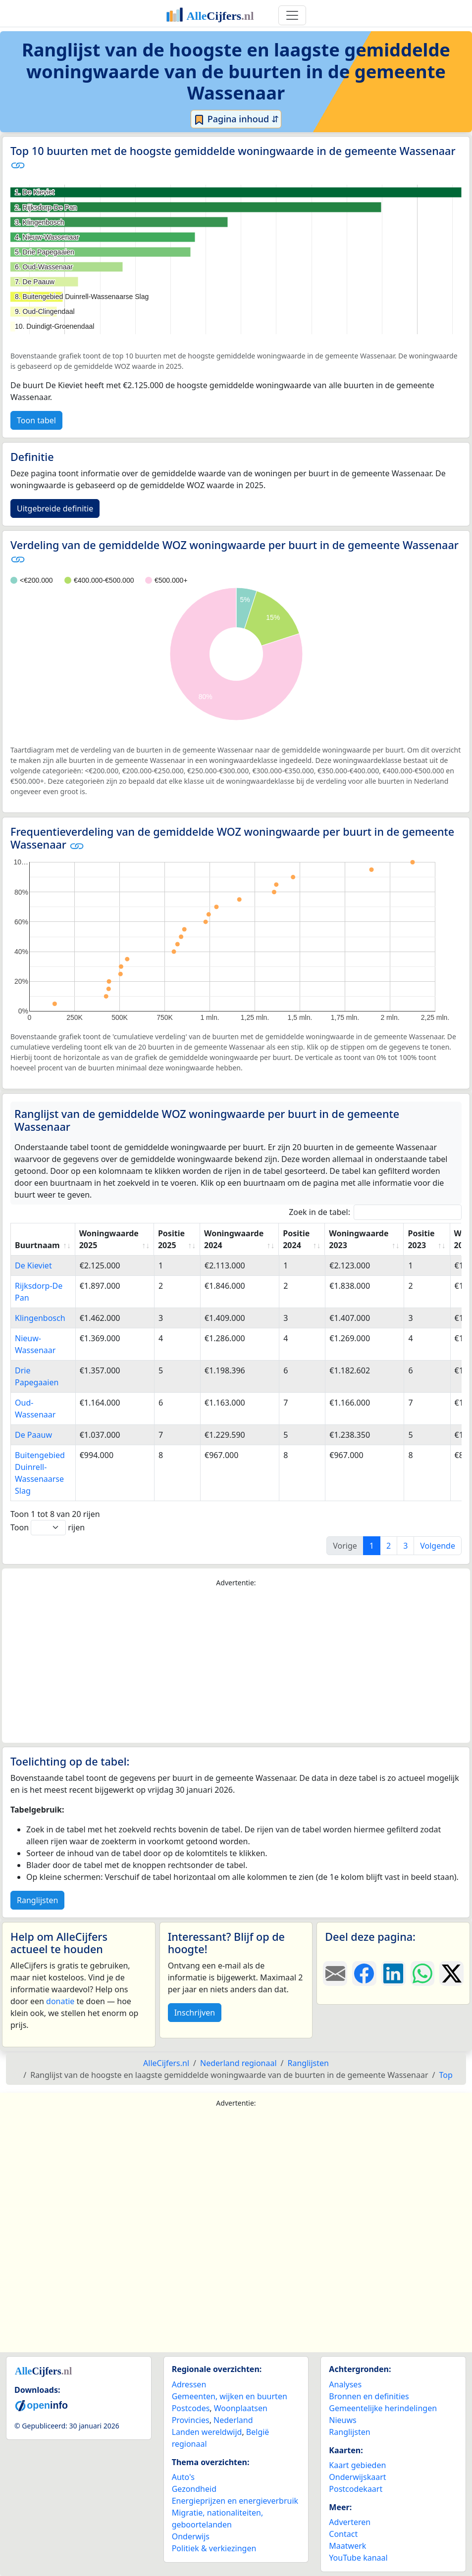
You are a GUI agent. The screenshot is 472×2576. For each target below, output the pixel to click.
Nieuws (342, 2420)
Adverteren (349, 2522)
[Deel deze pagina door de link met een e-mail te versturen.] (335, 1973)
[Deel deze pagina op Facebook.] (364, 1973)
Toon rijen (47, 1527)
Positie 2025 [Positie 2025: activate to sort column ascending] (171, 1239)
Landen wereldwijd (207, 2431)
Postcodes (191, 2408)
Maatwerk (347, 2545)
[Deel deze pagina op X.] (451, 1973)
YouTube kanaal (358, 2557)
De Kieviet (33, 1265)
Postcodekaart (355, 2488)
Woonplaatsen (240, 2408)
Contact (343, 2533)
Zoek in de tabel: (375, 1212)
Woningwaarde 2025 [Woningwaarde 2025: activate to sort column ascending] (109, 1239)
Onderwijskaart (357, 2477)
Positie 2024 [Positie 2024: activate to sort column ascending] (296, 1239)
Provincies (191, 2420)
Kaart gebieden (357, 2465)
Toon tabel (36, 420)
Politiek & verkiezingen (214, 2548)
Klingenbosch (40, 1318)
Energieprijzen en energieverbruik (235, 2500)
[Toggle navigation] (292, 15)
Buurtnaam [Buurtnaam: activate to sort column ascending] (37, 1245)
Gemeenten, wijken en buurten (229, 2396)
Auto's (183, 2477)
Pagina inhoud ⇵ (236, 119)
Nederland (233, 2420)
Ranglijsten (37, 1900)
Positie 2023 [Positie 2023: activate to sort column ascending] (421, 1239)
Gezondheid (194, 2488)
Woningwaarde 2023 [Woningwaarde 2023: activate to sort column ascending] (358, 1239)
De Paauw (33, 1434)
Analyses (345, 2384)
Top (445, 2075)
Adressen (189, 2384)
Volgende (437, 1545)
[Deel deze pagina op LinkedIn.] (393, 1973)
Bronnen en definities (369, 2396)
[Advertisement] (236, 1665)
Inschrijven (194, 2012)
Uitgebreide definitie (55, 508)
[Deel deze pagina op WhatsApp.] (423, 1973)
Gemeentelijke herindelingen (383, 2408)
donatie (60, 2001)
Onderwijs (191, 2536)
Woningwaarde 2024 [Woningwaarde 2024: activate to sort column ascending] (233, 1239)
